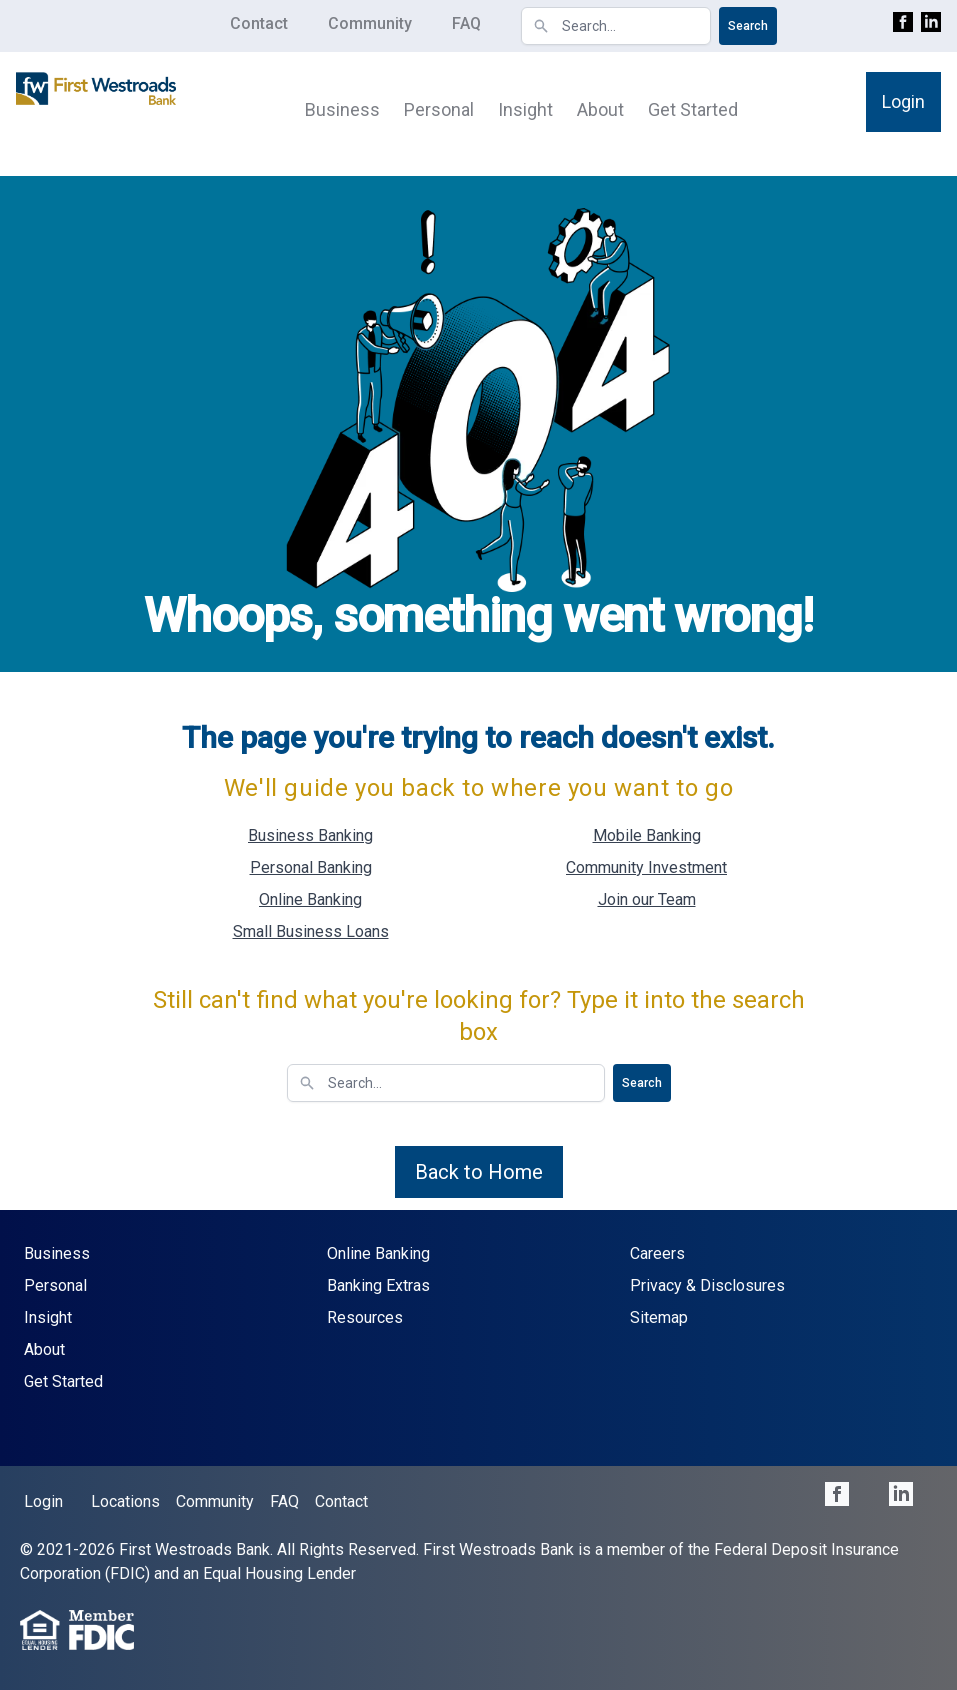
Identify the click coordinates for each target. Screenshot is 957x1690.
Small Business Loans (311, 931)
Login (903, 101)
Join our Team (647, 899)
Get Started (693, 109)
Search (748, 26)
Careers (657, 1253)
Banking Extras (378, 1285)
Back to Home (479, 1172)
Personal (439, 109)
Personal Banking (311, 867)
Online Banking (310, 899)
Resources (365, 1317)
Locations (125, 1501)
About (600, 109)
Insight (525, 109)
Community (370, 23)
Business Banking (310, 835)
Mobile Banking (647, 835)
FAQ (466, 23)
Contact (259, 23)
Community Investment (646, 867)
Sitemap (659, 1317)
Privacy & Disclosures (707, 1285)
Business (342, 109)
